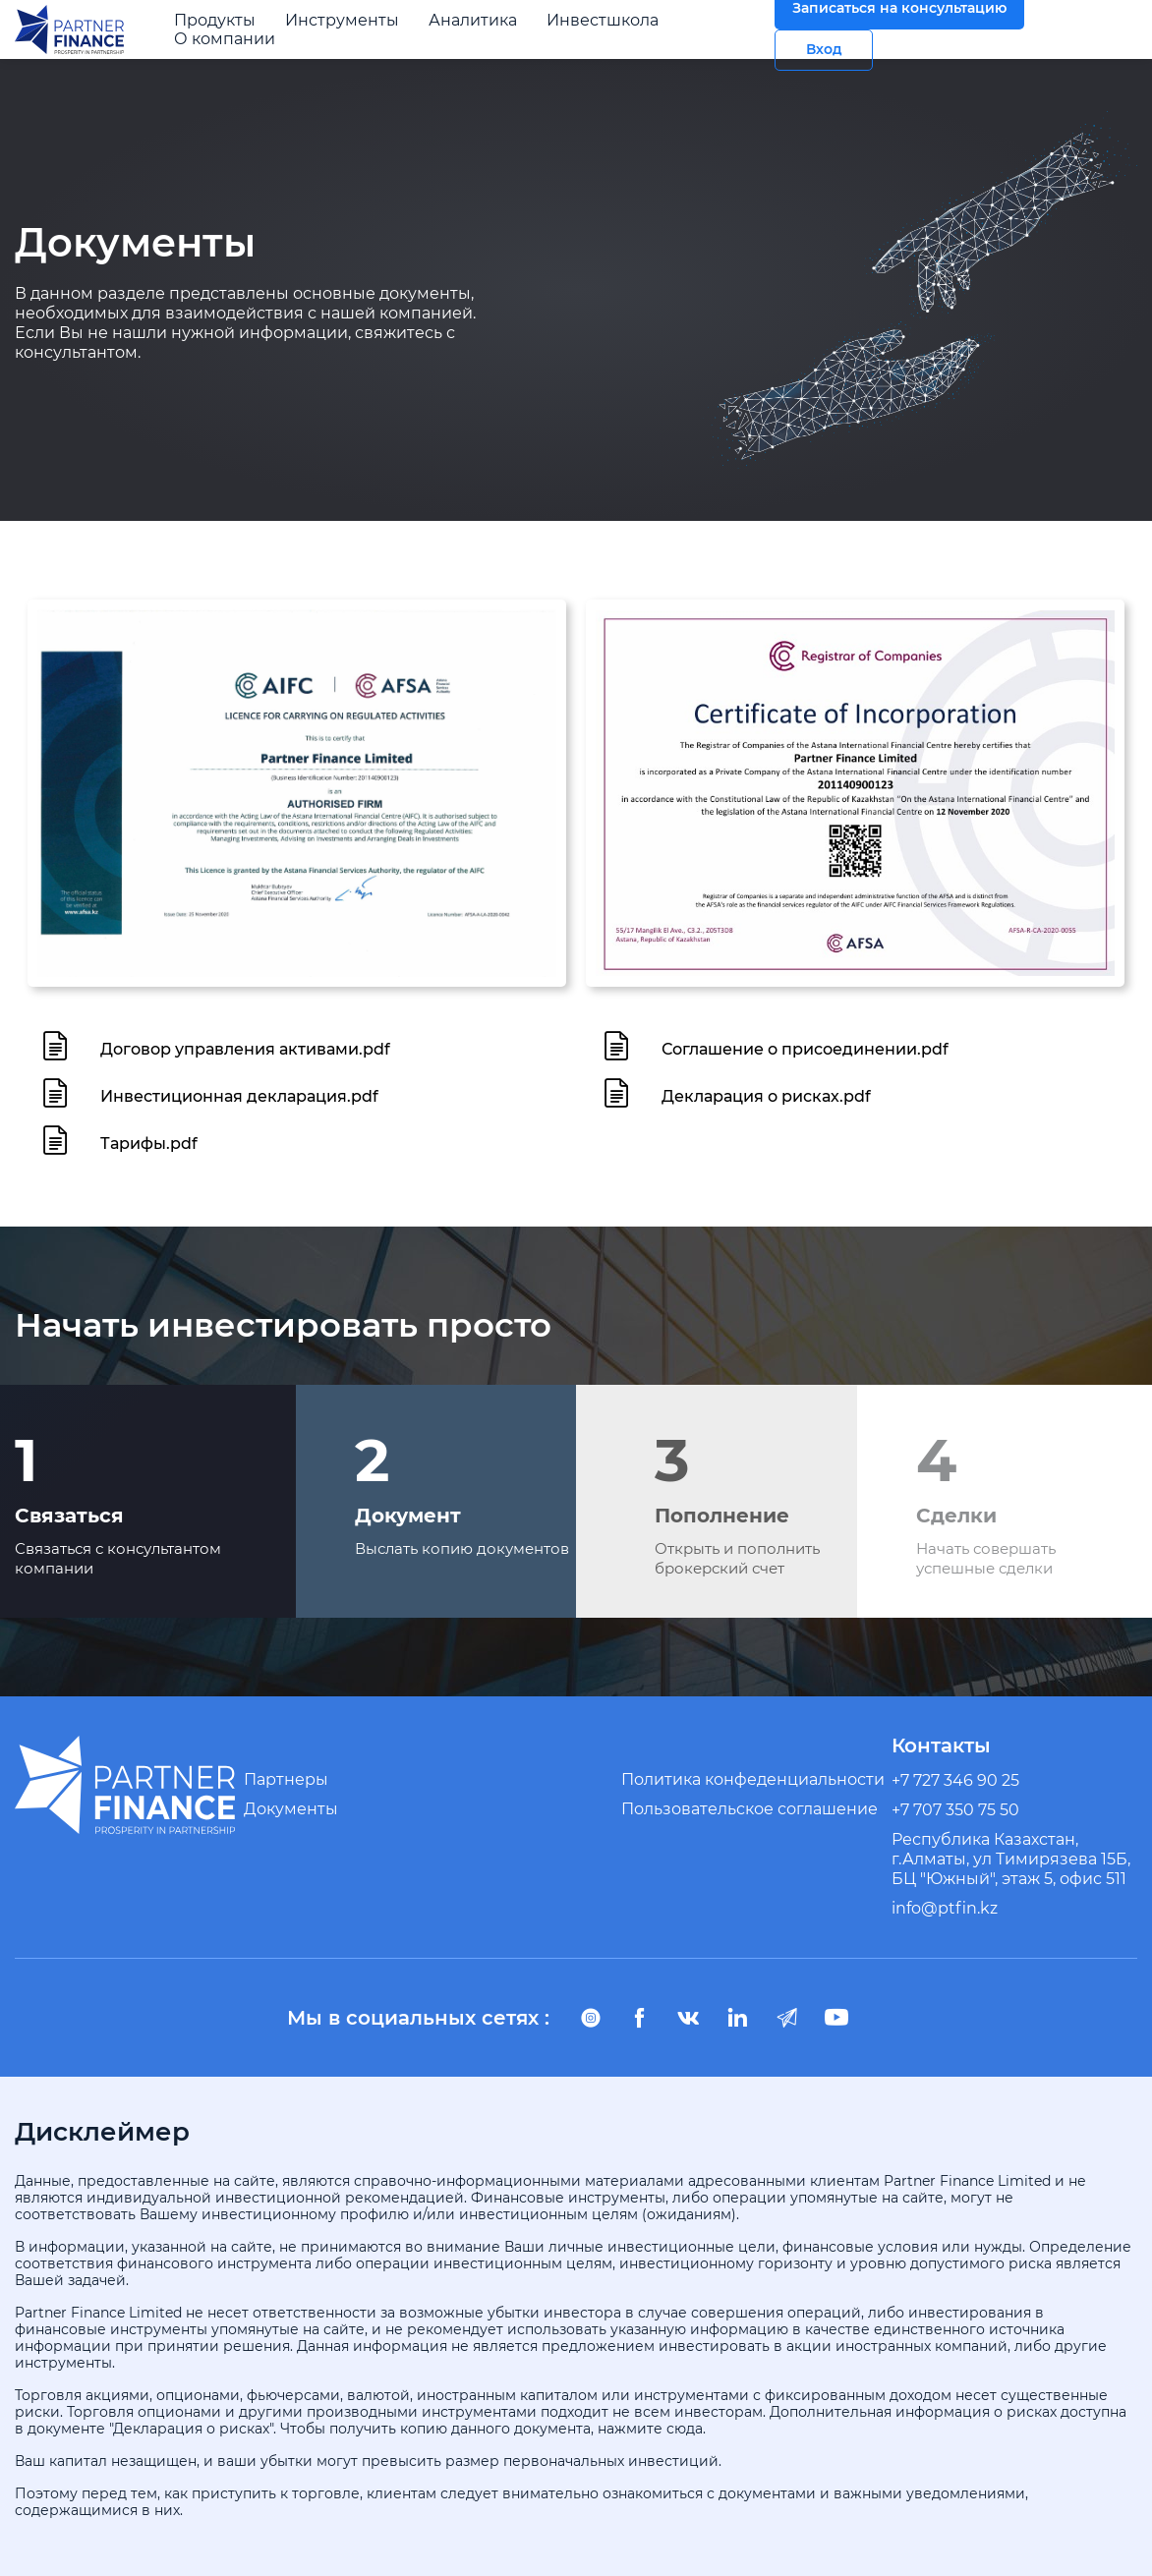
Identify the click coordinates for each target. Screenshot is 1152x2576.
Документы (291, 1809)
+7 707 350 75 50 (955, 1810)
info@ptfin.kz (945, 1908)
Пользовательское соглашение (749, 1809)
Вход (824, 50)
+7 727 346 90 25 (955, 1780)
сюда (684, 2428)
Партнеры (286, 1779)
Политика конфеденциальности (753, 1779)
